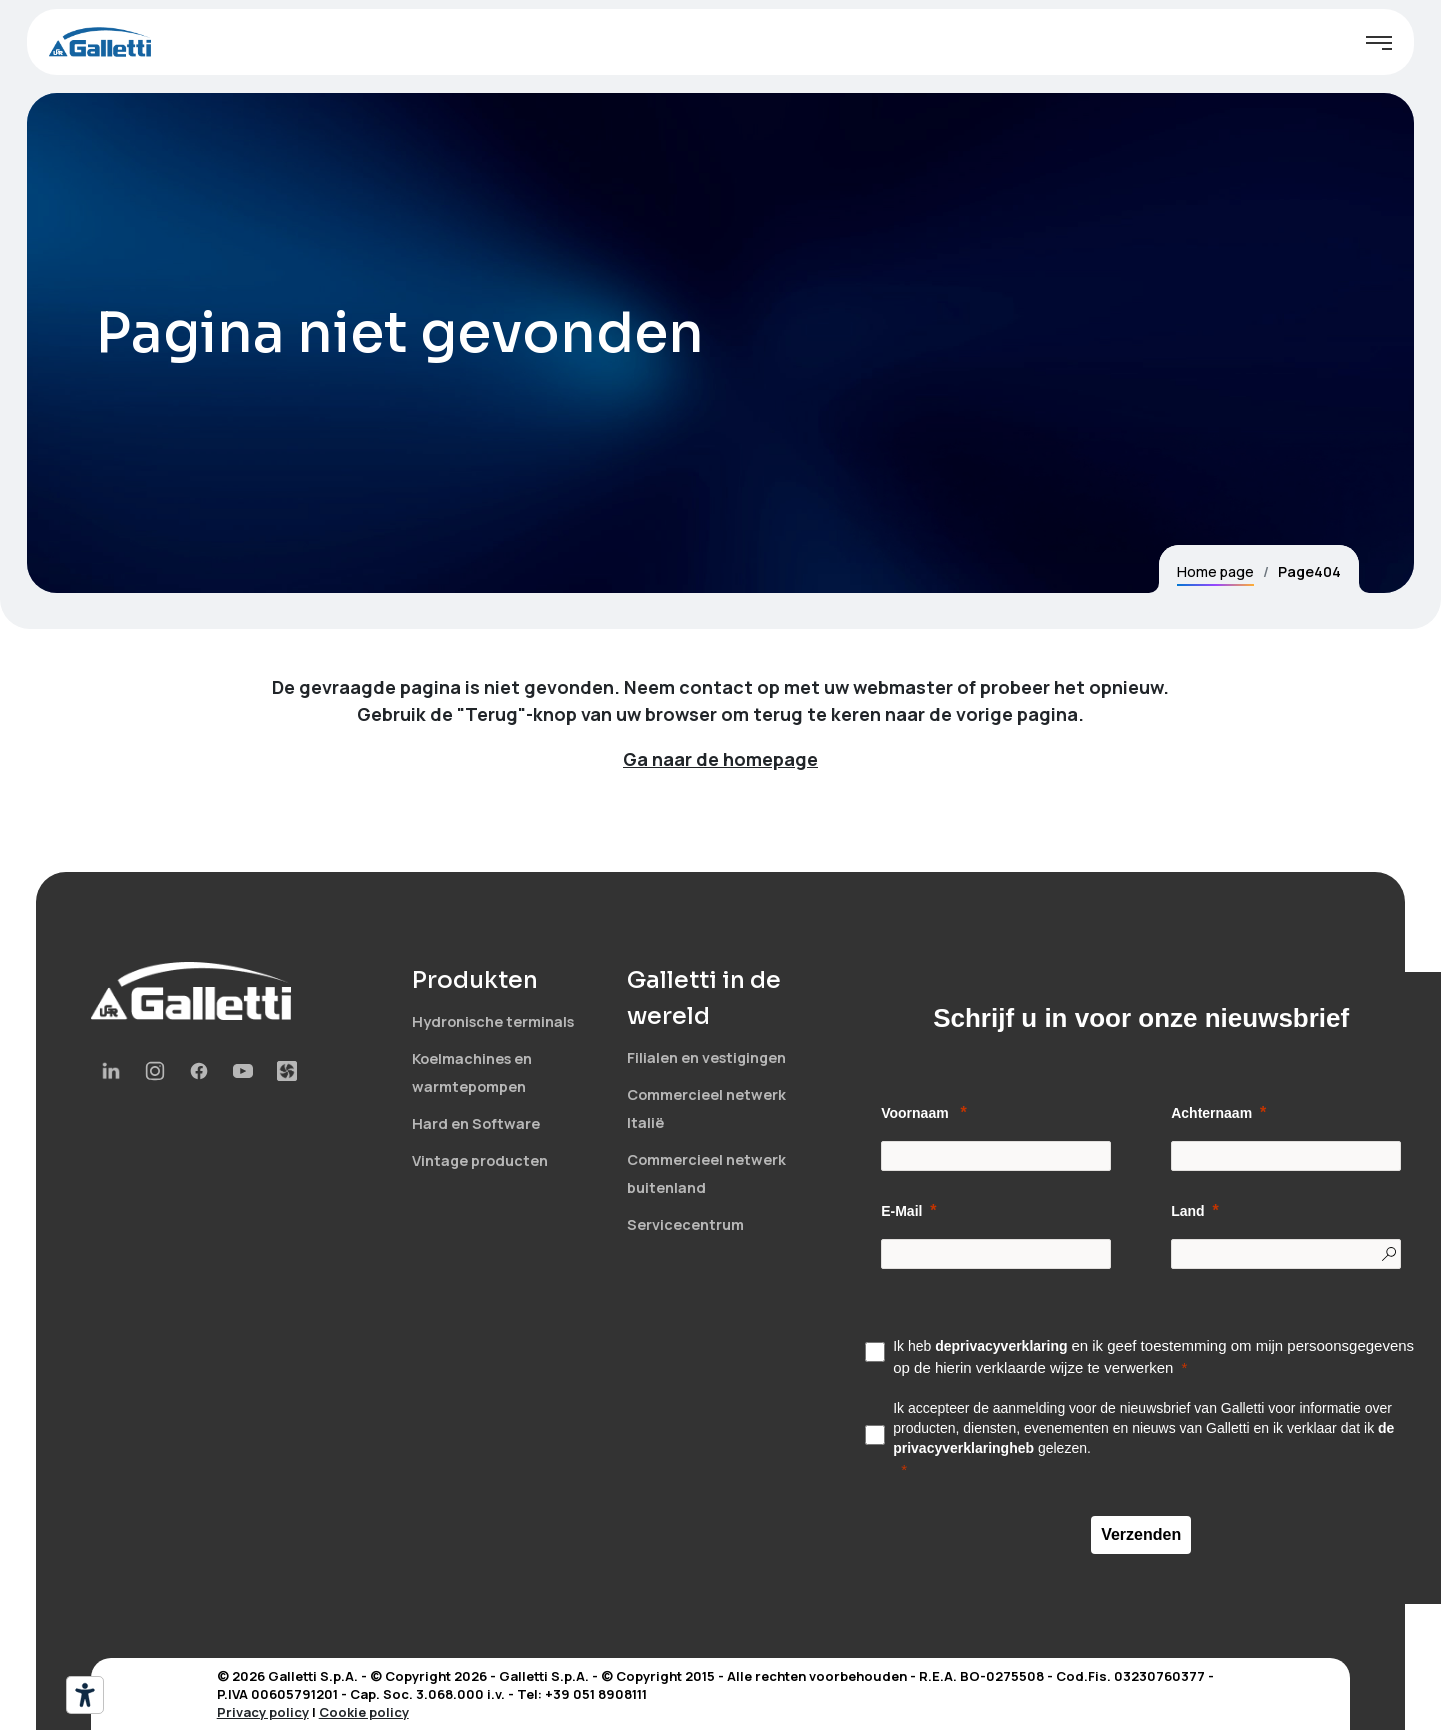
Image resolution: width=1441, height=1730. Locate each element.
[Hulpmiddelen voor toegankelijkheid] (85, 1695)
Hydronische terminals (493, 1021)
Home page (1215, 571)
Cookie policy (364, 1712)
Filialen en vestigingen (706, 1057)
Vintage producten (480, 1160)
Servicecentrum (685, 1224)
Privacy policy (263, 1712)
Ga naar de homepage (720, 759)
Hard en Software (476, 1123)
